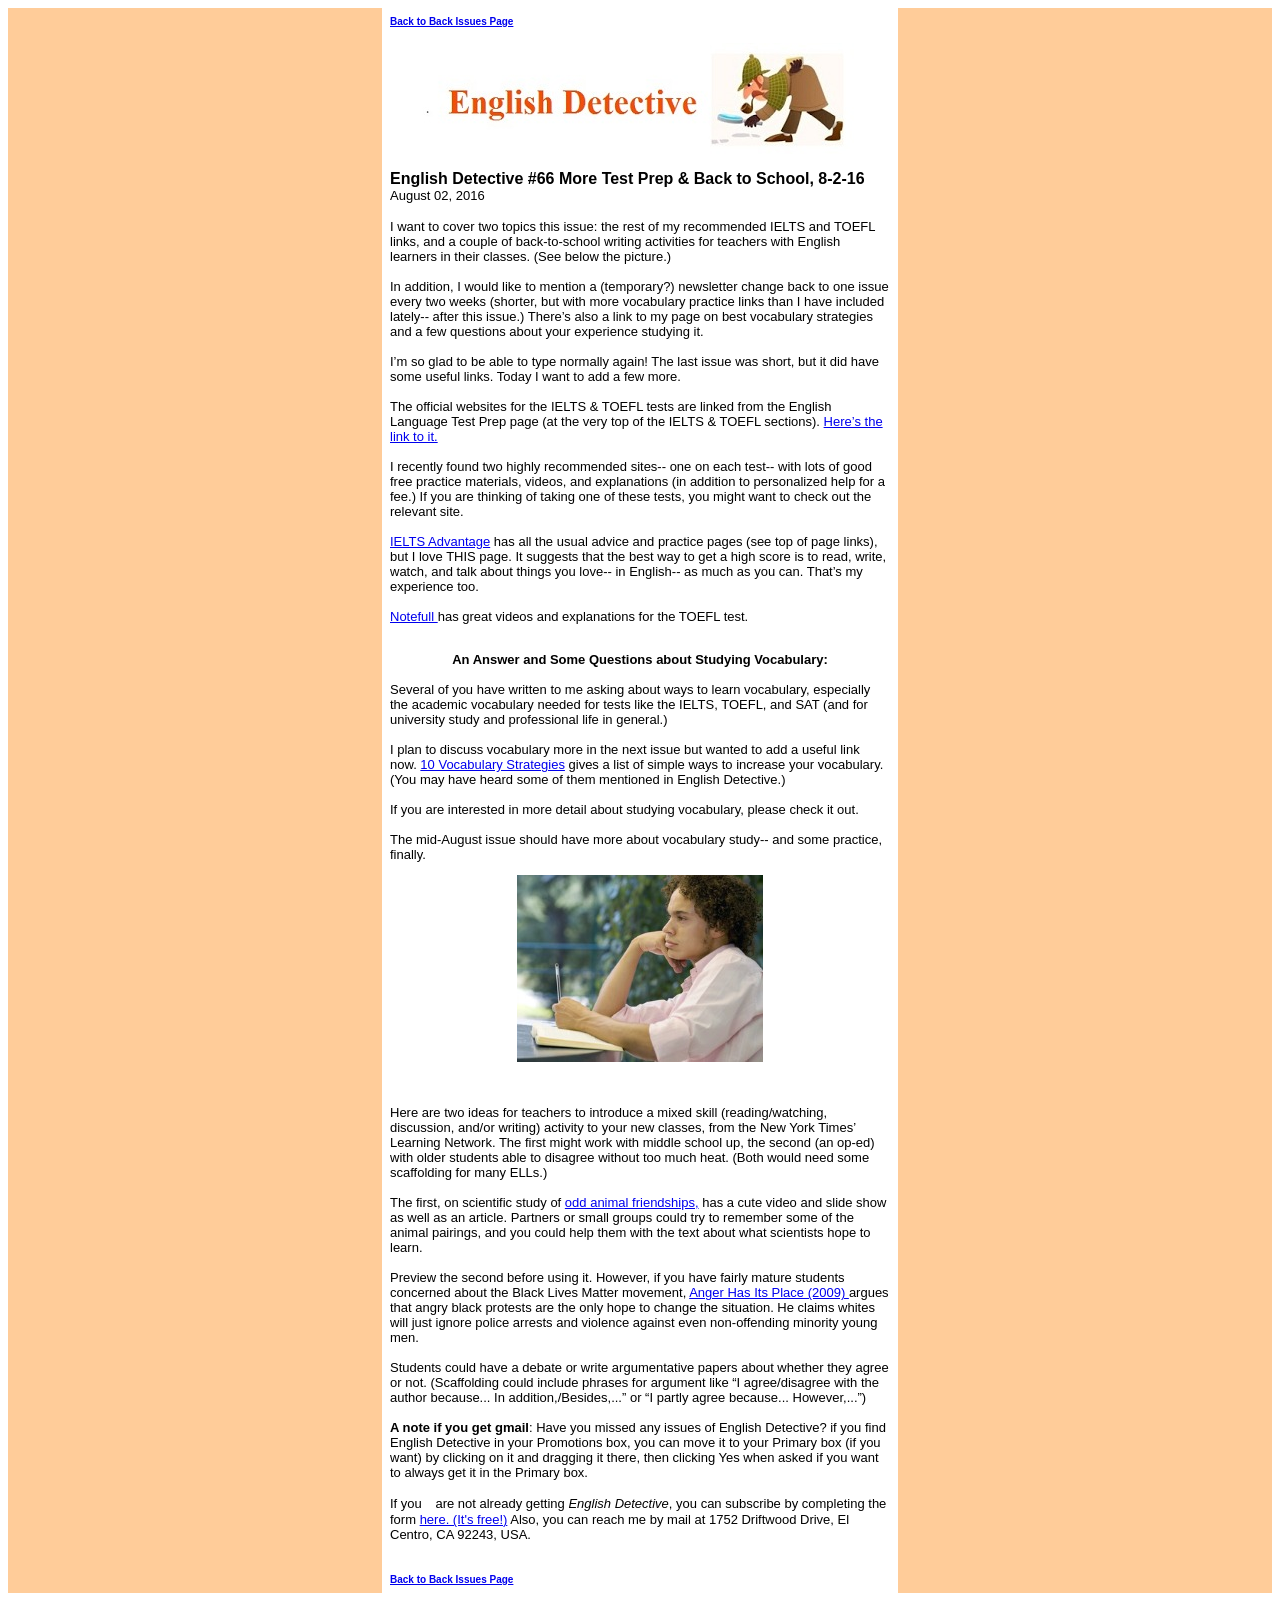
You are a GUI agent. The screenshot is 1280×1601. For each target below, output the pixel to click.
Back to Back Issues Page (451, 21)
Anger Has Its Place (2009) (769, 1292)
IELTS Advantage (440, 541)
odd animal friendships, (632, 1202)
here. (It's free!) (464, 1519)
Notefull (414, 616)
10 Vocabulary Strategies (492, 764)
